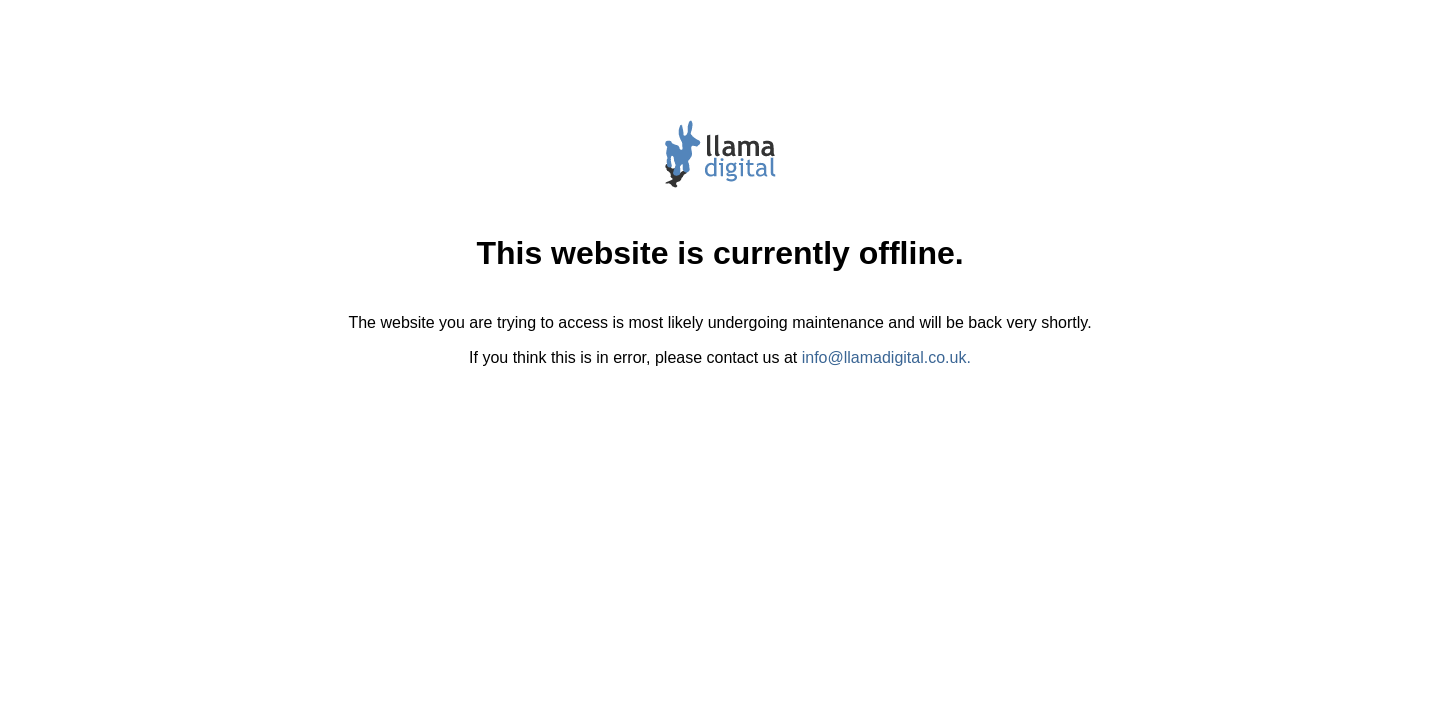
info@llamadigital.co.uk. (886, 357)
